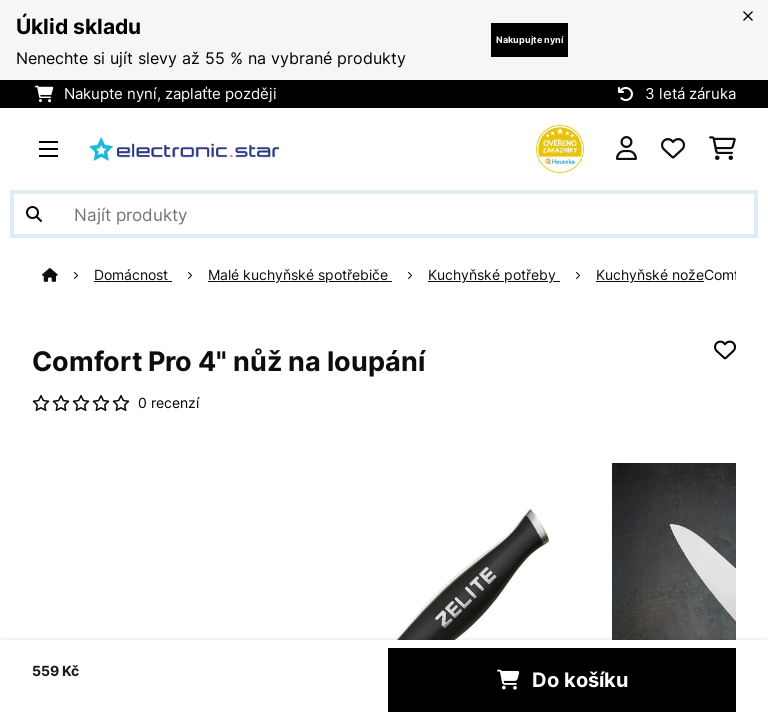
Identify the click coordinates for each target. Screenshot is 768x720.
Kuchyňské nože (650, 275)
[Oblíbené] (673, 149)
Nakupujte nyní (529, 39)
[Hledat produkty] (384, 214)
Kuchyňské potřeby (494, 275)
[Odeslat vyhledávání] (34, 214)
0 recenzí (168, 403)
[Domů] (68, 275)
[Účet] (626, 149)
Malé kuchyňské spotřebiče (300, 275)
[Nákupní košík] (722, 149)
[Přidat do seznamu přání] (725, 350)
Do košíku (562, 680)
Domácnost (133, 275)
